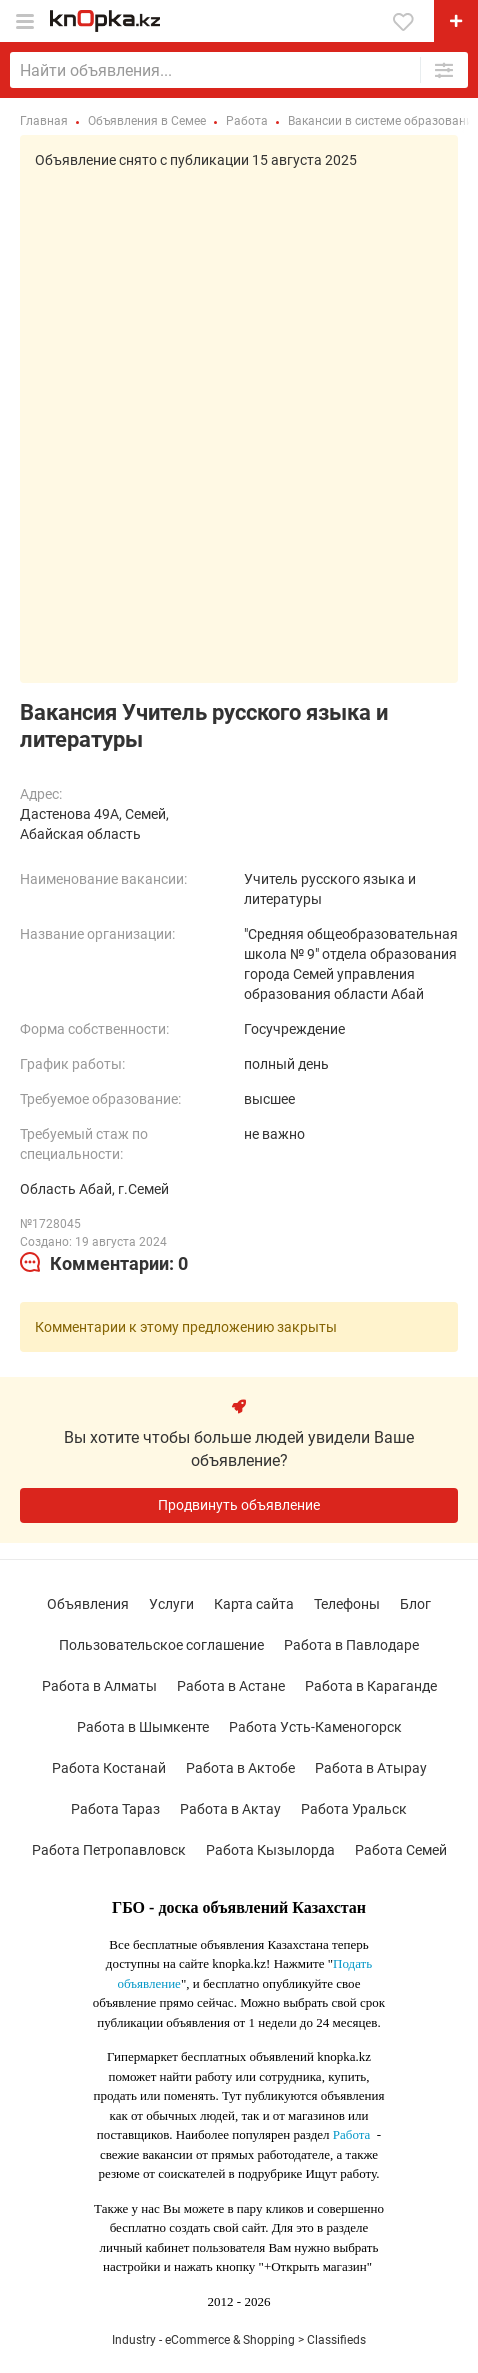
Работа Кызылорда (270, 1850)
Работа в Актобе (240, 1768)
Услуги (171, 1604)
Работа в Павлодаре (351, 1645)
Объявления (88, 1604)
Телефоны (347, 1604)
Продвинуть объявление (239, 1505)
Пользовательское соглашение (161, 1645)
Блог (415, 1604)
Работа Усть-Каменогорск (315, 1727)
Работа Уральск (354, 1809)
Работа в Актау (230, 1809)
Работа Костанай (109, 1768)
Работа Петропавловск (109, 1850)
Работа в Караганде (371, 1686)
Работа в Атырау (371, 1768)
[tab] (104, 1264)
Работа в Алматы (99, 1686)
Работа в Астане (231, 1686)
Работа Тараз (115, 1809)
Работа (352, 2134)
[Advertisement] (239, 419)
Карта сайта (254, 1604)
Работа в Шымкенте (143, 1727)
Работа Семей (401, 1850)
